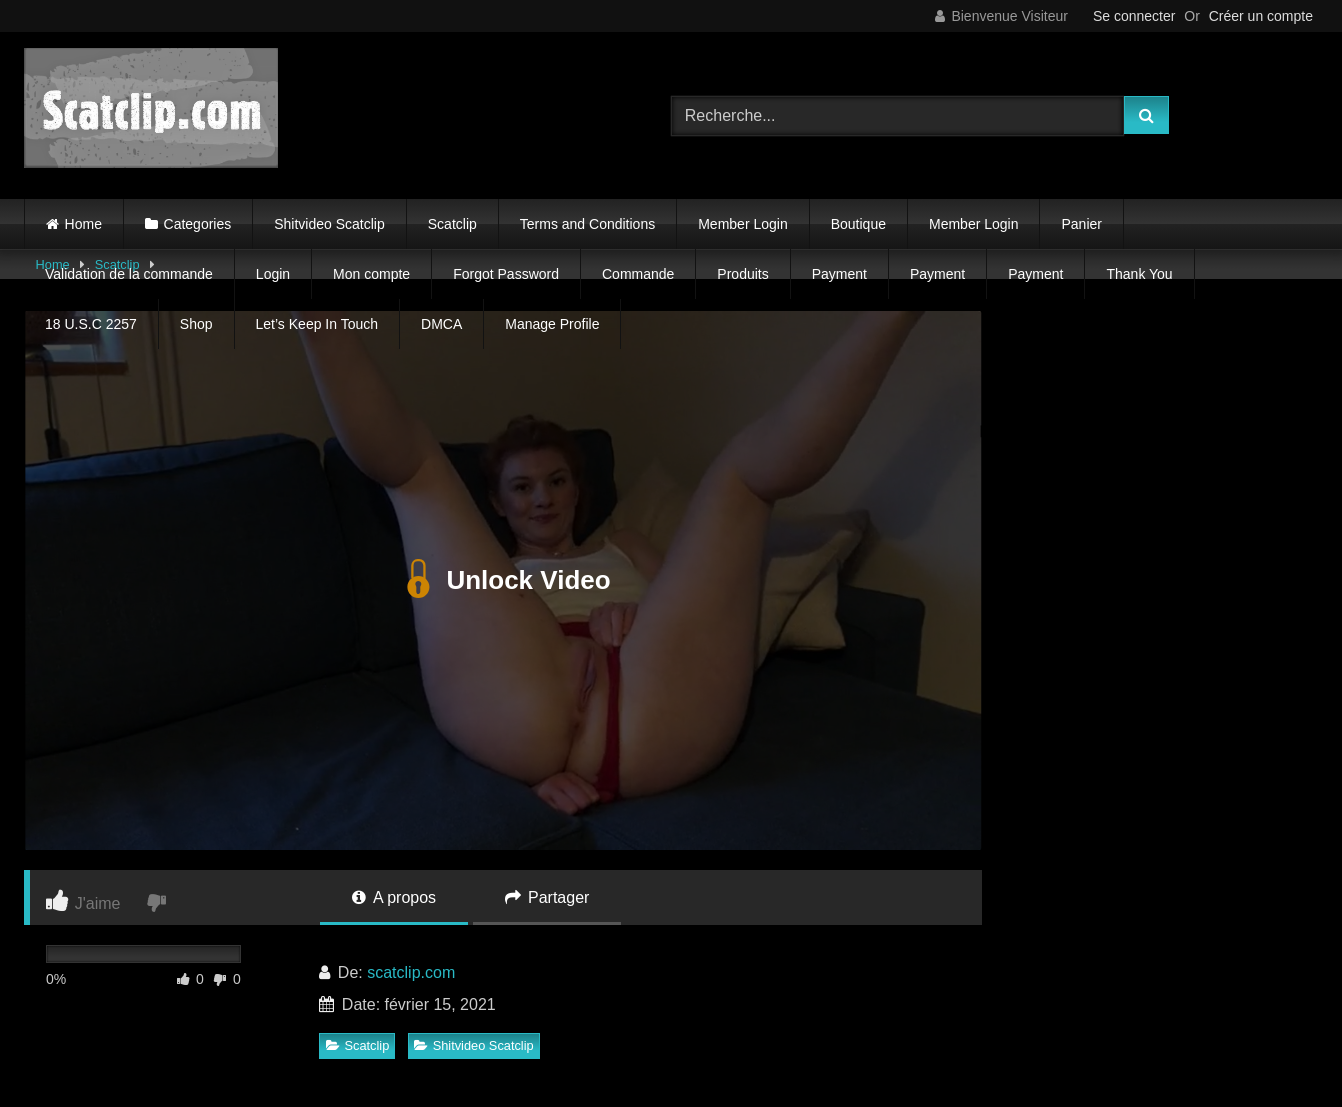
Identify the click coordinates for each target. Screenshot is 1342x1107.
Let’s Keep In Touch (317, 324)
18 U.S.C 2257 (91, 324)
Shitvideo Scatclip (329, 224)
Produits (742, 274)
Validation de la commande (129, 274)
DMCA (441, 324)
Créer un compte (1261, 16)
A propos (394, 897)
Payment (839, 274)
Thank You (1139, 274)
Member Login (743, 224)
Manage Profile (552, 324)
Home (83, 224)
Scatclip (452, 224)
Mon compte (371, 274)
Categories (198, 224)
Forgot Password (506, 274)
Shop (196, 324)
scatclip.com (411, 972)
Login (273, 274)
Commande (638, 274)
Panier (1081, 224)
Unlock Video (502, 580)
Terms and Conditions (587, 224)
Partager (547, 897)
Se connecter (1134, 16)
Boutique (858, 224)
